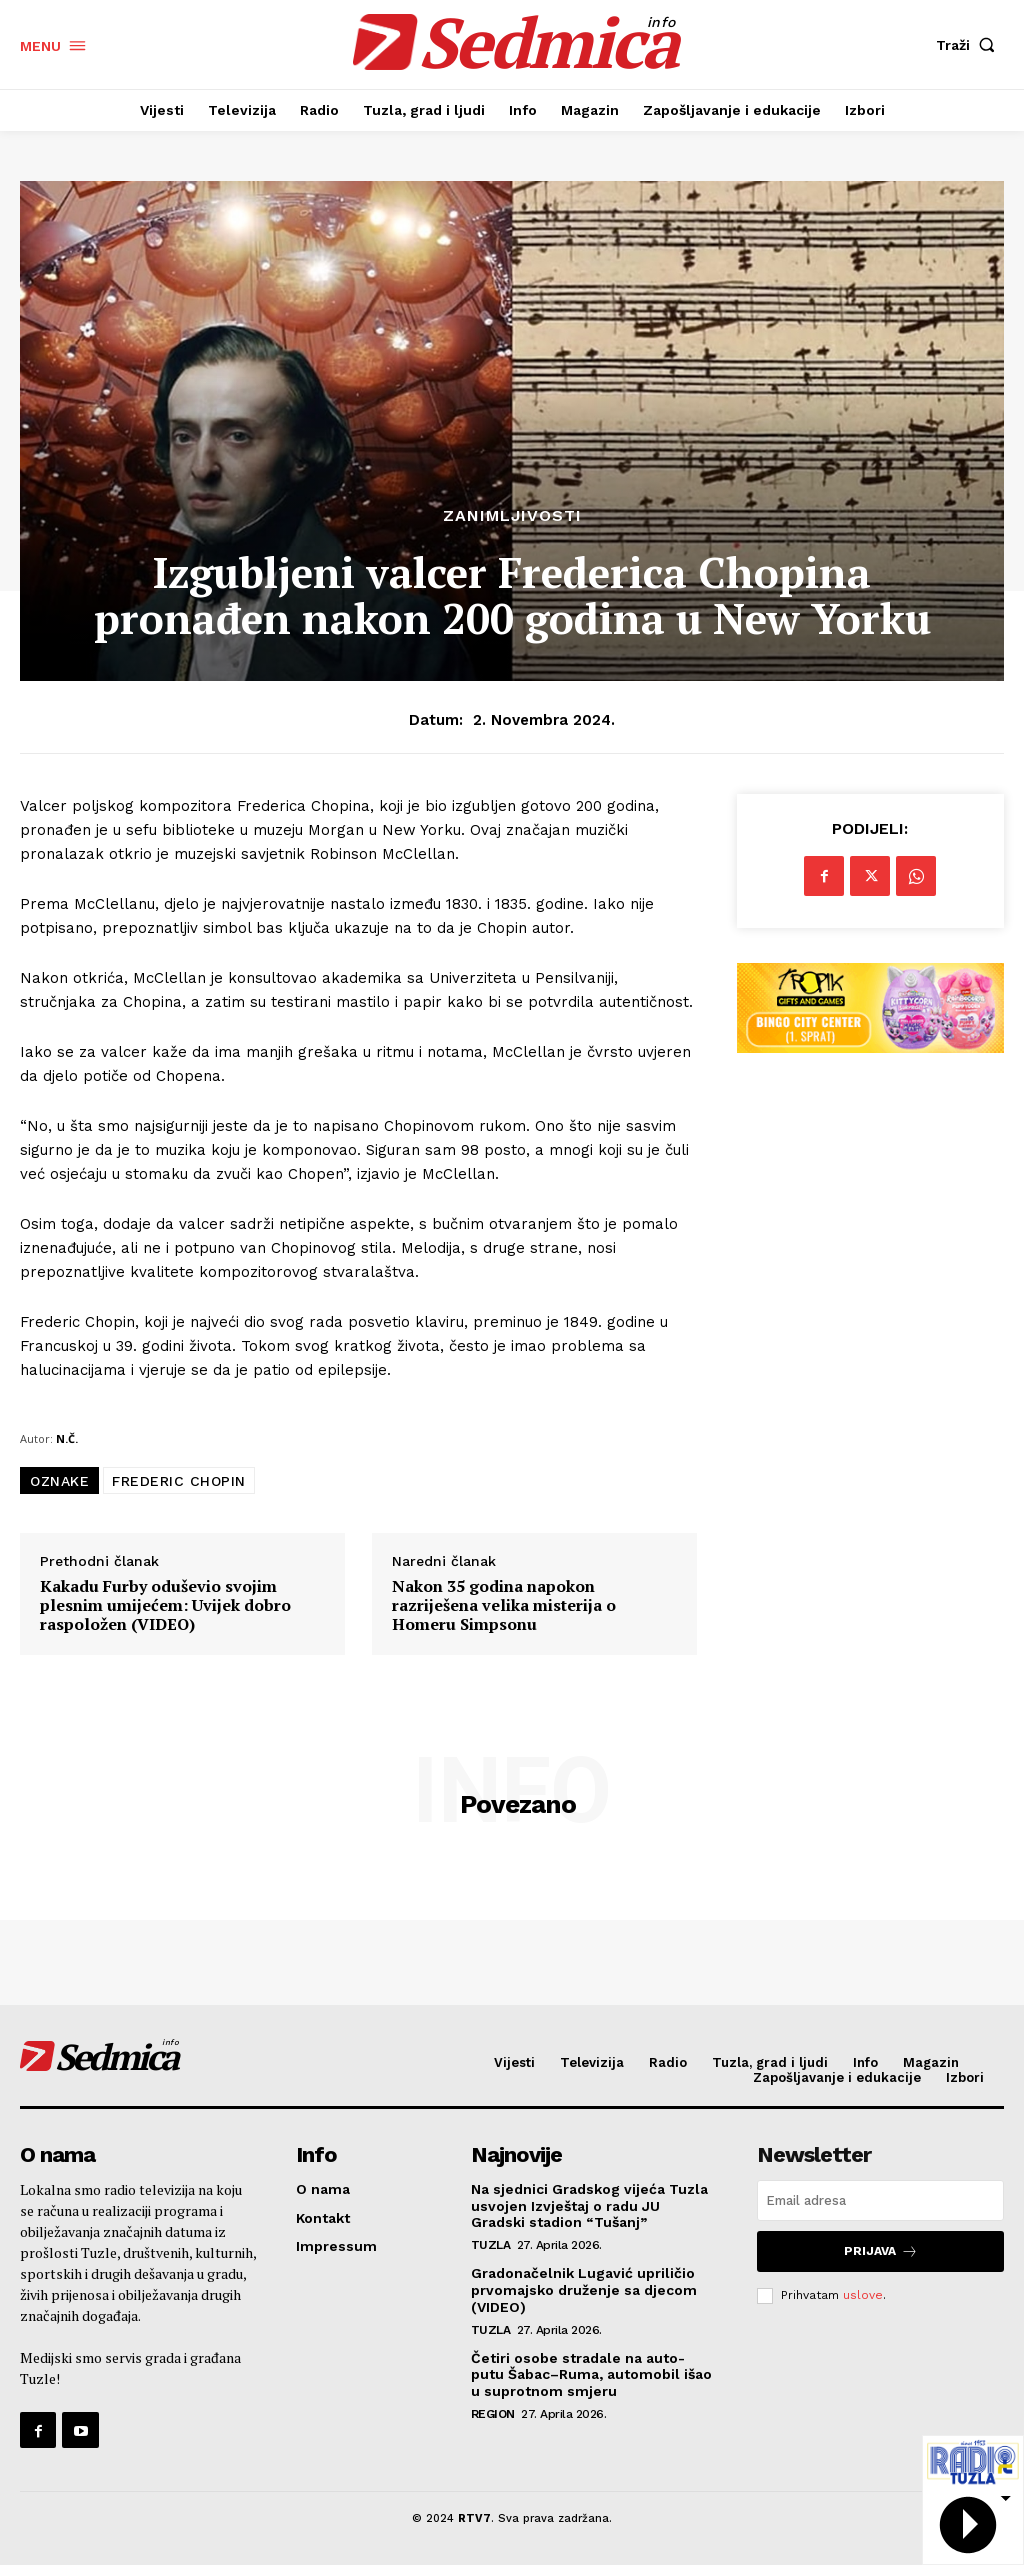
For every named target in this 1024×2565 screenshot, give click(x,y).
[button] (970, 45)
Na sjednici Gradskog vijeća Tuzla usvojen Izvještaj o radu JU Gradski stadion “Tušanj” (589, 2206)
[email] (880, 2200)
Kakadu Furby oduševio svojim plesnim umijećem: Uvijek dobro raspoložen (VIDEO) (165, 1606)
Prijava (881, 2251)
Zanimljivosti (512, 516)
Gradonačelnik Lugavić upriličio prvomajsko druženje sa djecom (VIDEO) (584, 2290)
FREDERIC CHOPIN (179, 1481)
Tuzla (491, 2245)
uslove (863, 2295)
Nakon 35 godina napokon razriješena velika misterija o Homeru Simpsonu (504, 1606)
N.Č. (67, 1438)
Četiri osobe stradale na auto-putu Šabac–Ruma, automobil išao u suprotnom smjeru (591, 2375)
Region (493, 2414)
